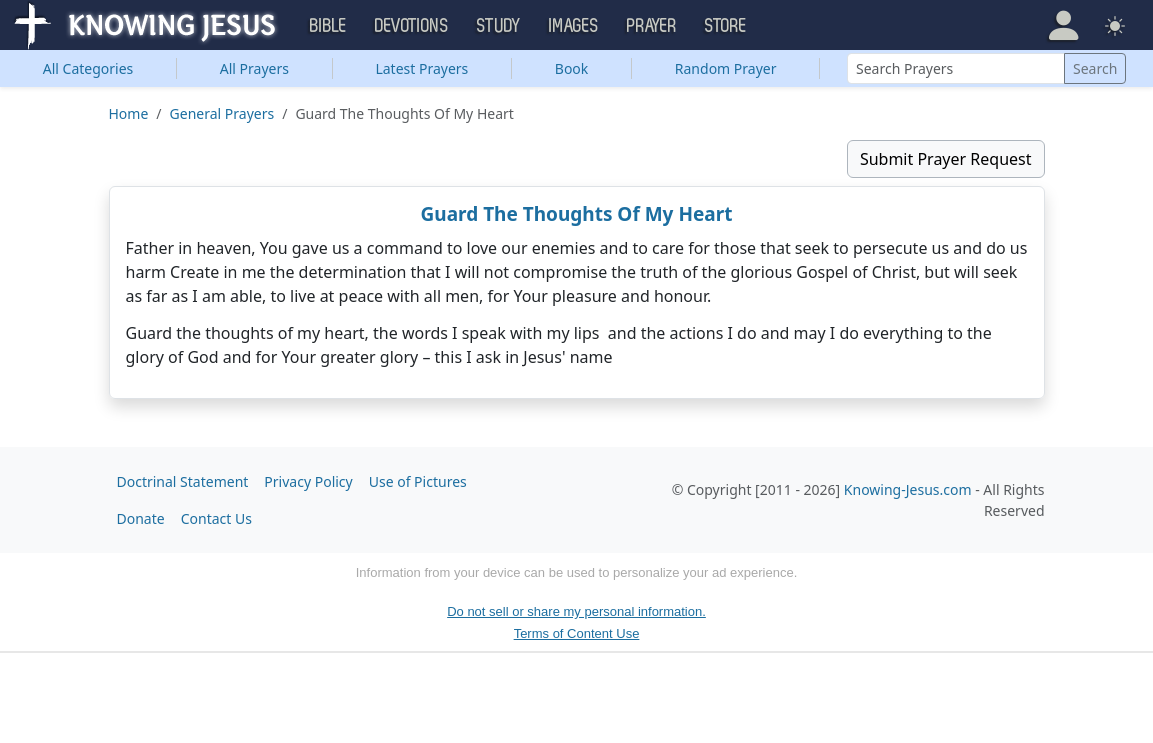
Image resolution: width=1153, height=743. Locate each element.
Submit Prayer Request (946, 159)
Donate (141, 518)
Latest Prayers (421, 68)
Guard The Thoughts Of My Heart (577, 214)
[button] (1063, 25)
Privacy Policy (308, 481)
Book (572, 68)
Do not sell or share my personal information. (576, 611)
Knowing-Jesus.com (908, 489)
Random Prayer (726, 68)
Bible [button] (328, 26)
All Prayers (254, 68)
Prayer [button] (652, 26)
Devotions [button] (412, 26)
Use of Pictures (418, 481)
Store (726, 26)
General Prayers (222, 113)
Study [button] (499, 26)
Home (129, 113)
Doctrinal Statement (183, 481)
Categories (88, 68)
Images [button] (574, 26)
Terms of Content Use (577, 633)
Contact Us (216, 518)
